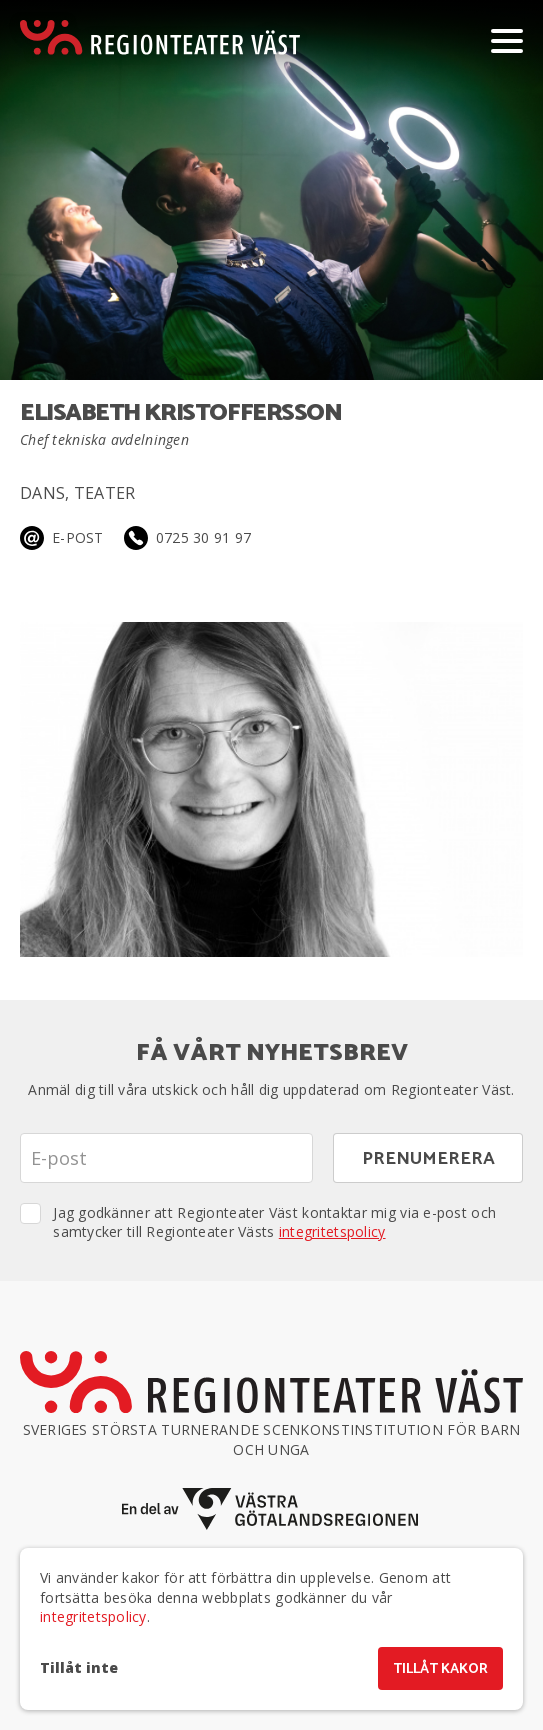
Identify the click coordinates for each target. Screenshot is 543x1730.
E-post (78, 537)
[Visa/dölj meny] (507, 40)
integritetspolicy (332, 1231)
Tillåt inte (79, 1668)
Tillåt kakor (440, 1669)
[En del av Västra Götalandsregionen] (272, 1509)
